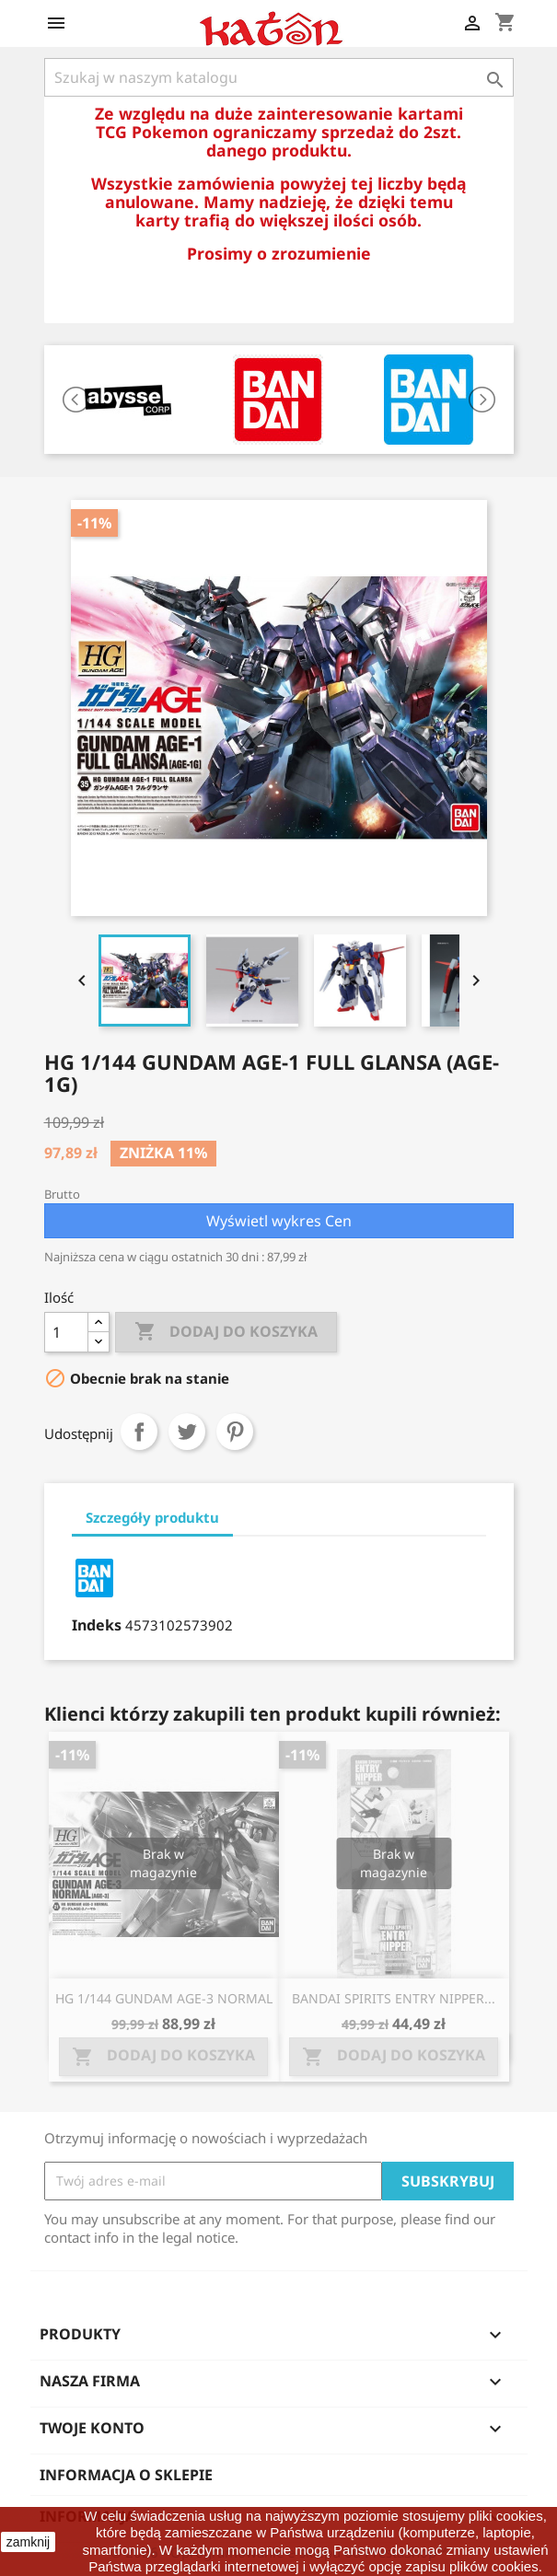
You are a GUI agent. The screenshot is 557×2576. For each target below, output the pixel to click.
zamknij (28, 2542)
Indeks (97, 1625)
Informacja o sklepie (126, 2475)
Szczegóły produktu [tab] (152, 1517)
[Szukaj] (279, 77)
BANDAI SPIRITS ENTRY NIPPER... (393, 1998)
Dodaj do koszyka (226, 1332)
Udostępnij (139, 1431)
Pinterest (234, 1431)
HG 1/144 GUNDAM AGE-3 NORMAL (164, 1998)
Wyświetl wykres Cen (279, 1221)
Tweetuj (186, 1431)
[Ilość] (66, 1332)
